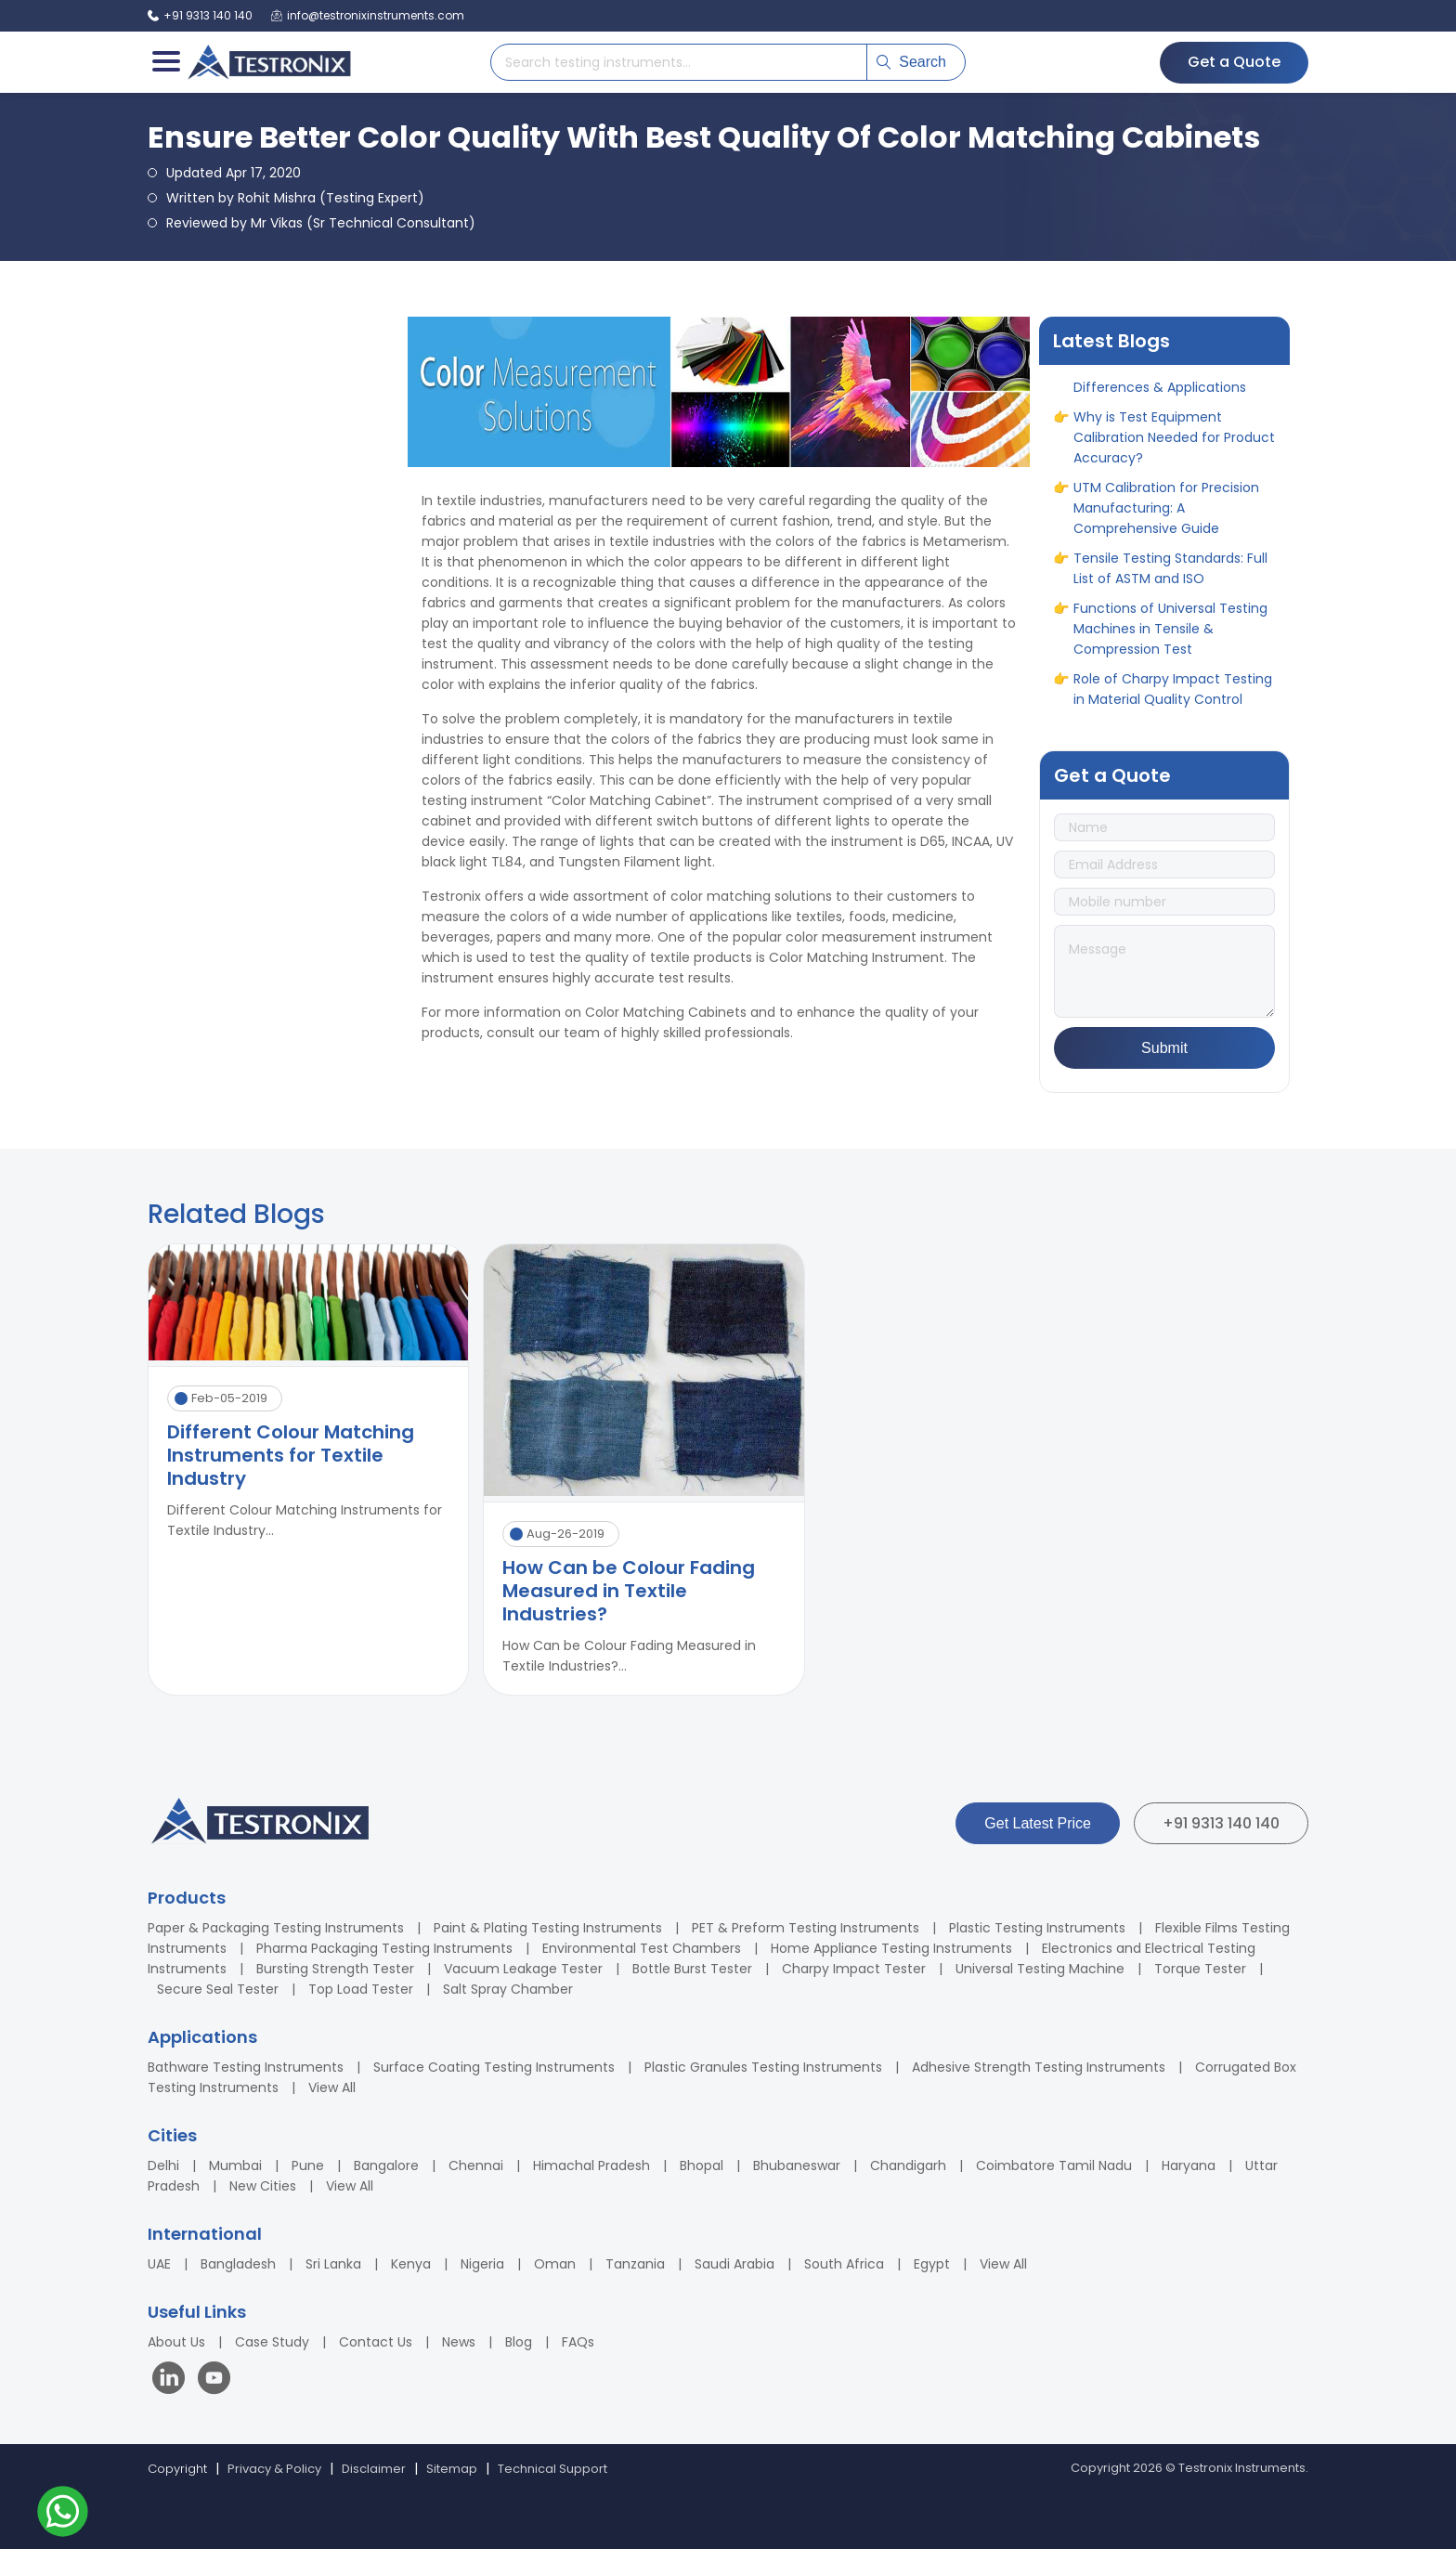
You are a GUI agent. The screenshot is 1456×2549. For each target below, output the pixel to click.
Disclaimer (374, 2468)
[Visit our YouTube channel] (214, 2380)
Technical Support (552, 2468)
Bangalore (386, 2165)
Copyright (177, 2468)
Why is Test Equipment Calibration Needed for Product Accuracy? (1174, 444)
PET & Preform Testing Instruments (805, 1927)
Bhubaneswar (796, 2165)
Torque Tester (1200, 1968)
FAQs (578, 2342)
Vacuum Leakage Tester (523, 1968)
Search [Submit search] (911, 62)
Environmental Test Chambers (641, 1948)
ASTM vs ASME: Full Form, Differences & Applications (1159, 383)
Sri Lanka (333, 2264)
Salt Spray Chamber (508, 1989)
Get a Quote (1234, 61)
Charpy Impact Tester (854, 1968)
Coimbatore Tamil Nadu (1054, 2165)
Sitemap (451, 2468)
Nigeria (482, 2264)
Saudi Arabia (734, 2264)
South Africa (844, 2264)
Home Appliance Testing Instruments (891, 1948)
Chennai (475, 2165)
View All (332, 2087)
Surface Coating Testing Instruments (494, 2067)
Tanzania (635, 2264)
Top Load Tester (360, 1989)
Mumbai (235, 2165)
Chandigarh (908, 2165)
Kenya (411, 2264)
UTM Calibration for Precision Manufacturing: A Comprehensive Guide (1166, 514)
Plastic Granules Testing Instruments (763, 2067)
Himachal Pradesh (591, 2165)
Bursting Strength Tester (335, 1968)
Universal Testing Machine (1040, 1968)
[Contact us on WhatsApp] (62, 2514)
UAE (159, 2264)
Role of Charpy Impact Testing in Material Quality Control (1172, 695)
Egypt (932, 2264)
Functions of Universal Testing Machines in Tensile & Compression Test (1170, 635)
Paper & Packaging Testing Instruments (276, 1927)
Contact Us (375, 2342)
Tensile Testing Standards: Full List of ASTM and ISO (1170, 574)
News (458, 2342)
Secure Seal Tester (218, 1989)
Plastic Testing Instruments (1037, 1927)
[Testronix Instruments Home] (268, 62)
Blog (518, 2342)
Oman (555, 2264)
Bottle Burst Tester (692, 1968)
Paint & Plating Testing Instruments (548, 1927)
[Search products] (678, 62)
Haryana (1189, 2165)
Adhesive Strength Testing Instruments (1038, 2067)
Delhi (163, 2165)
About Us (176, 2342)
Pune (308, 2165)
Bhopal (701, 2165)
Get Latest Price (1037, 1823)
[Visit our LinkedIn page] (172, 2380)
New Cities (262, 2186)
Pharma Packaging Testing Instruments (384, 1948)
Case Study (272, 2342)
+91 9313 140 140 (1221, 1823)
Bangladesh (238, 2264)
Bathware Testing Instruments (246, 2067)
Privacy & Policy (274, 2468)
